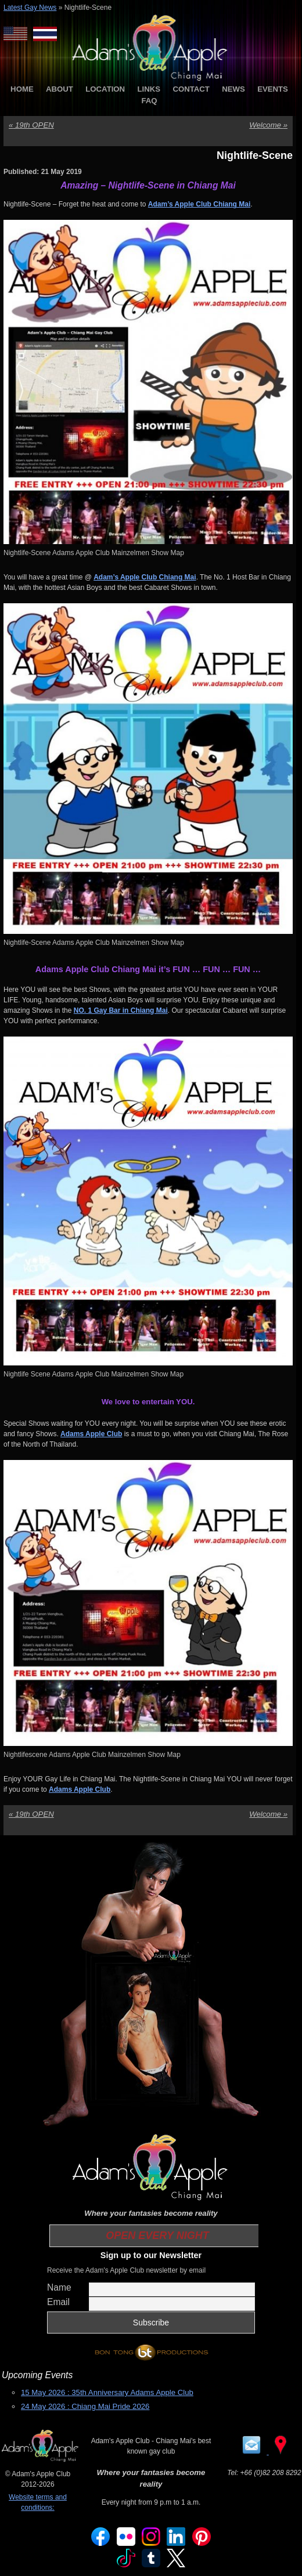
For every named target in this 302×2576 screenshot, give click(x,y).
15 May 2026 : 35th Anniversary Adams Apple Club (107, 2392)
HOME (22, 89)
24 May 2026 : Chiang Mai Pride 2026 (85, 2406)
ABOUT (59, 89)
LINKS (148, 89)
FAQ (149, 100)
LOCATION (105, 89)
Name (59, 2287)
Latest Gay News (29, 7)
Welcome (268, 125)
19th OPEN (31, 125)
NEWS (233, 89)
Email (58, 2302)
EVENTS (272, 89)
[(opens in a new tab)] (91, 1434)
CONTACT (190, 89)
